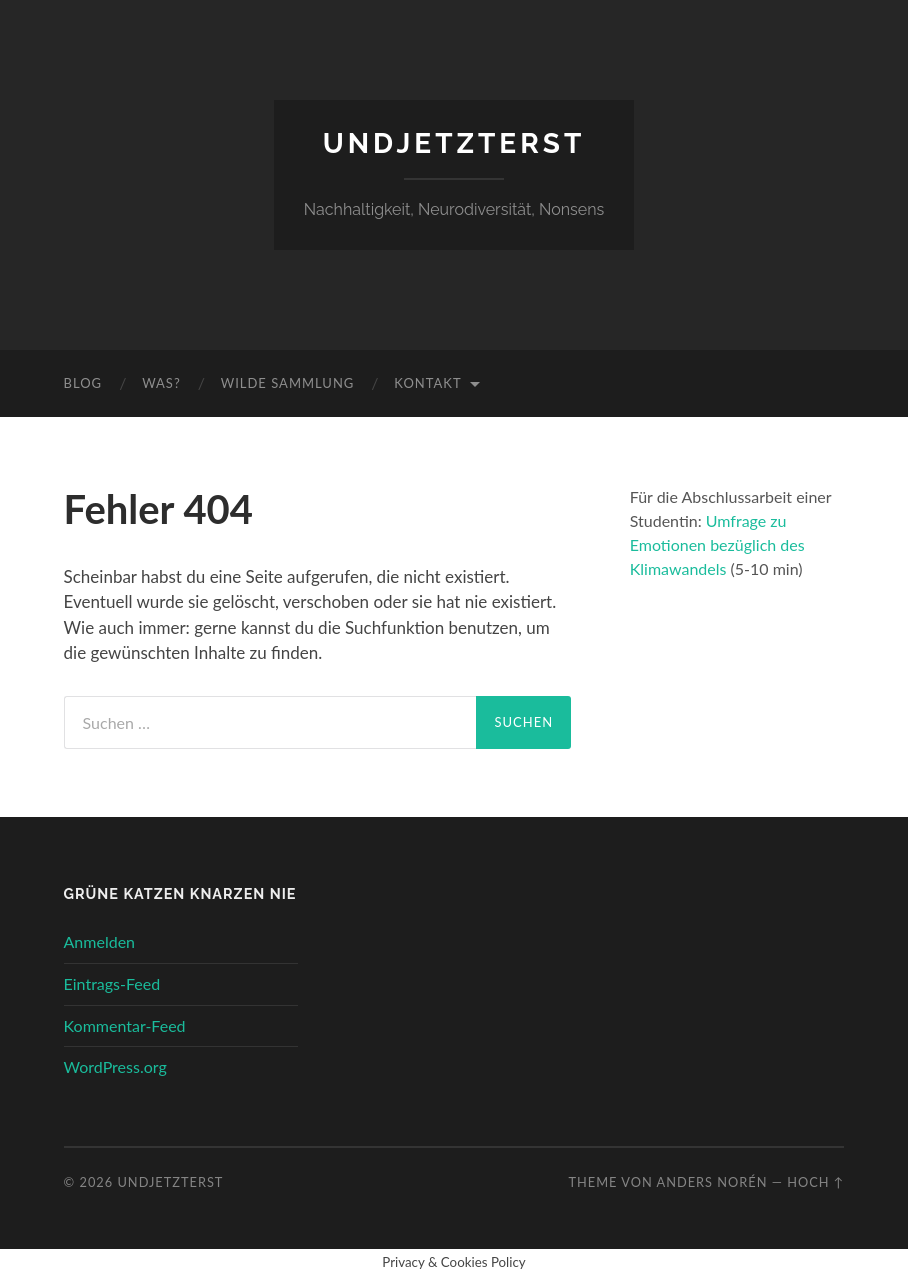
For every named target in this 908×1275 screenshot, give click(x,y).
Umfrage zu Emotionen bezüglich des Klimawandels (717, 544)
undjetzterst (454, 143)
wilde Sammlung (288, 383)
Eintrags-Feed (112, 983)
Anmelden (99, 941)
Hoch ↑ (815, 1182)
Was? (161, 383)
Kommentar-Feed (125, 1025)
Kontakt (427, 383)
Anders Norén (712, 1182)
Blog (83, 383)
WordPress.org (115, 1066)
